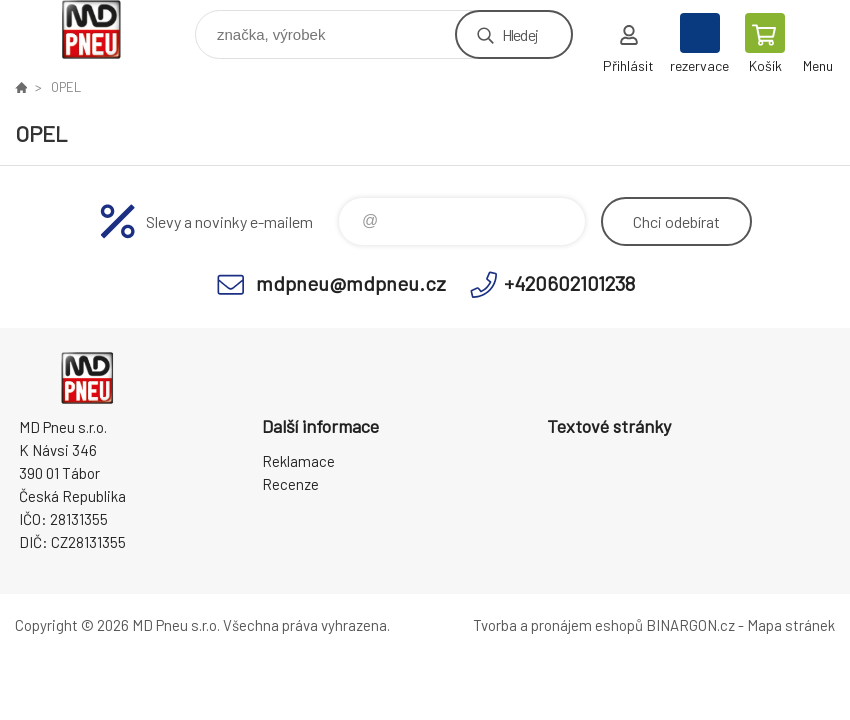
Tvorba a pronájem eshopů (558, 625)
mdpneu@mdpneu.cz (351, 283)
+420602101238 (569, 283)
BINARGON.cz (690, 625)
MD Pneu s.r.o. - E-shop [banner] (103, 29)
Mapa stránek (791, 625)
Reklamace (298, 461)
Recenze (290, 484)
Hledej (520, 34)
